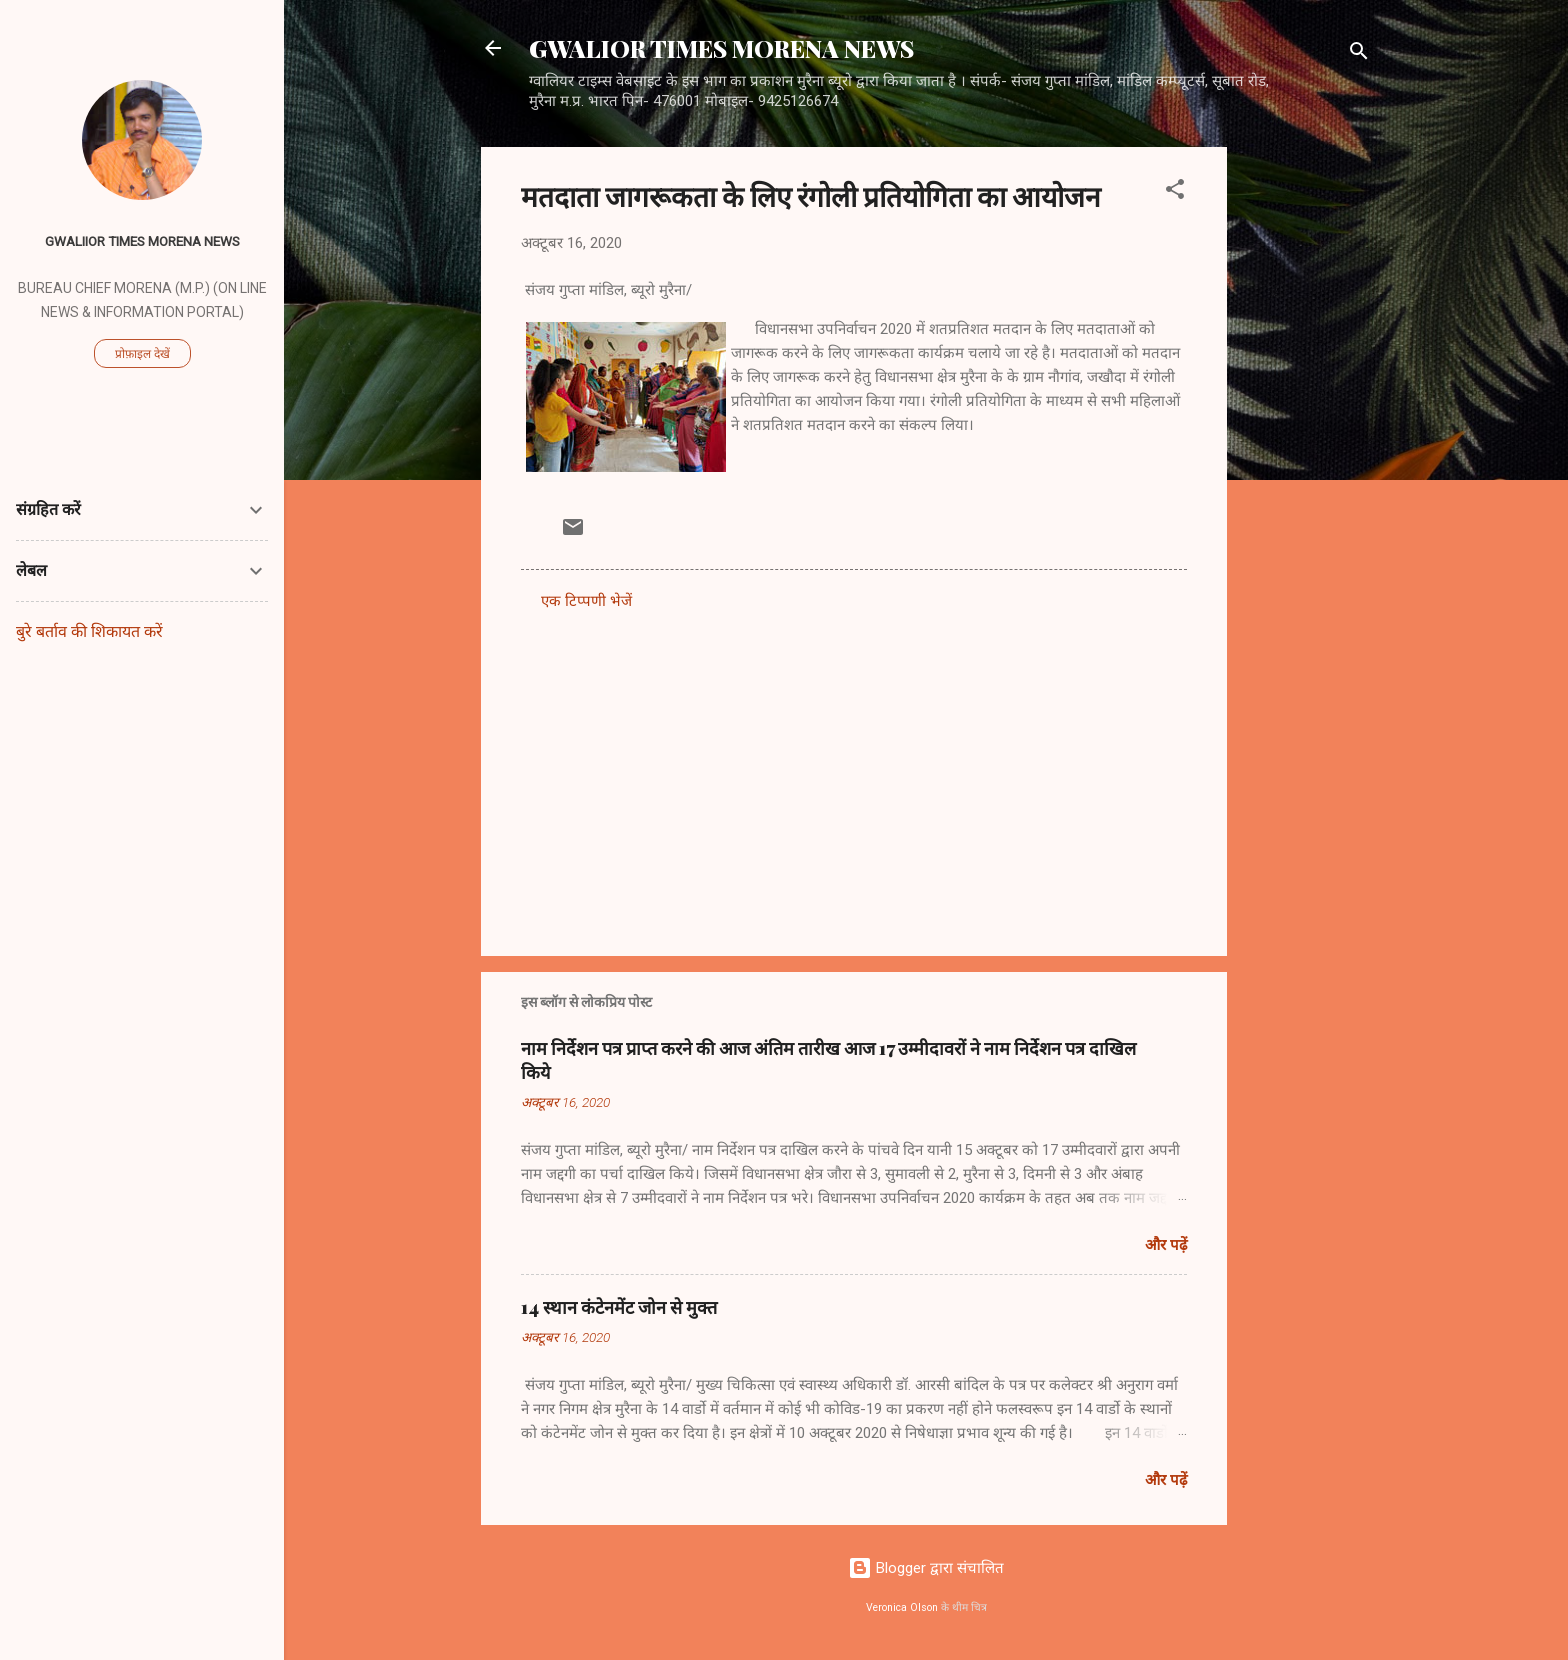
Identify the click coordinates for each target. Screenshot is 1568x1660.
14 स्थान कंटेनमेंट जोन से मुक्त (619, 1307)
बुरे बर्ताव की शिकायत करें (89, 631)
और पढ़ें (1166, 1245)
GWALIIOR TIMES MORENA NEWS (142, 241)
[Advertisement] (1307, 447)
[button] (1175, 192)
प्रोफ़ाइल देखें (142, 354)
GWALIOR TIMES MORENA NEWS (721, 48)
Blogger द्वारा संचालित (926, 1568)
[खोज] (1359, 54)
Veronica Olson (902, 1607)
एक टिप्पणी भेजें (586, 601)
